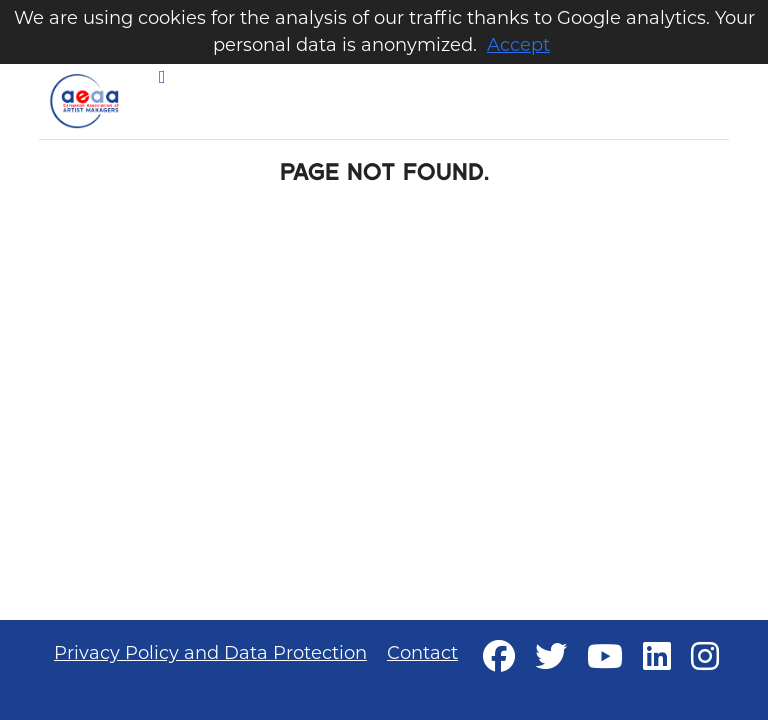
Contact (422, 653)
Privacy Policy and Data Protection (210, 653)
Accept (518, 45)
